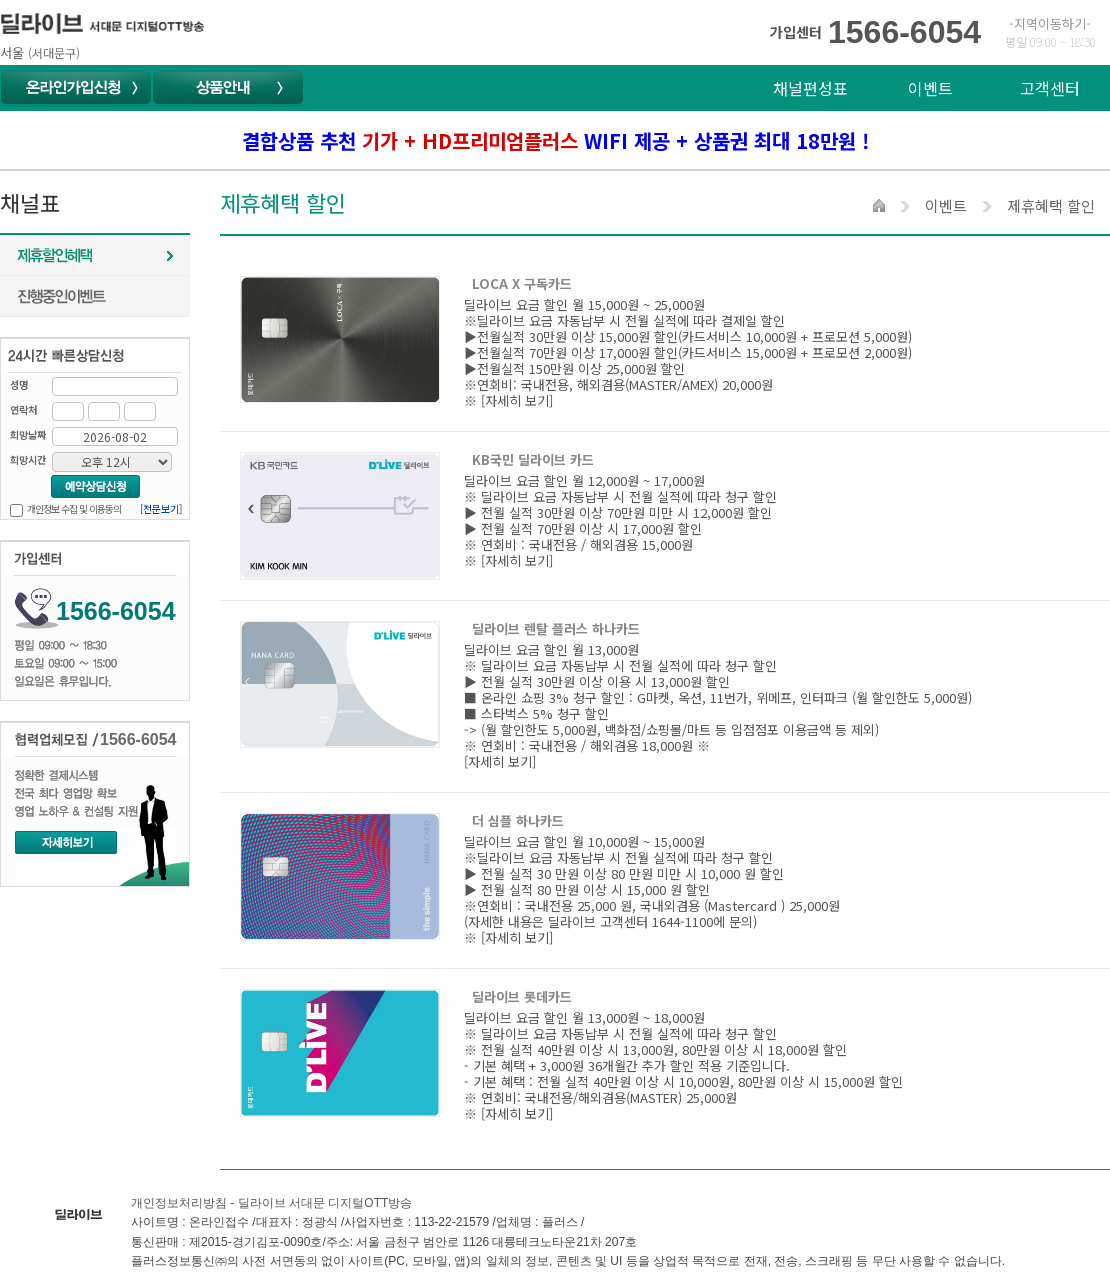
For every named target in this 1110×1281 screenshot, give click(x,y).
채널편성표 (810, 88)
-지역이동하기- (1050, 23)
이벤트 (930, 88)
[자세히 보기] (517, 400)
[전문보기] (161, 508)
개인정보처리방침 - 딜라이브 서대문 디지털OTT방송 (271, 1203)
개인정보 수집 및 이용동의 (74, 508)
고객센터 (1050, 88)
